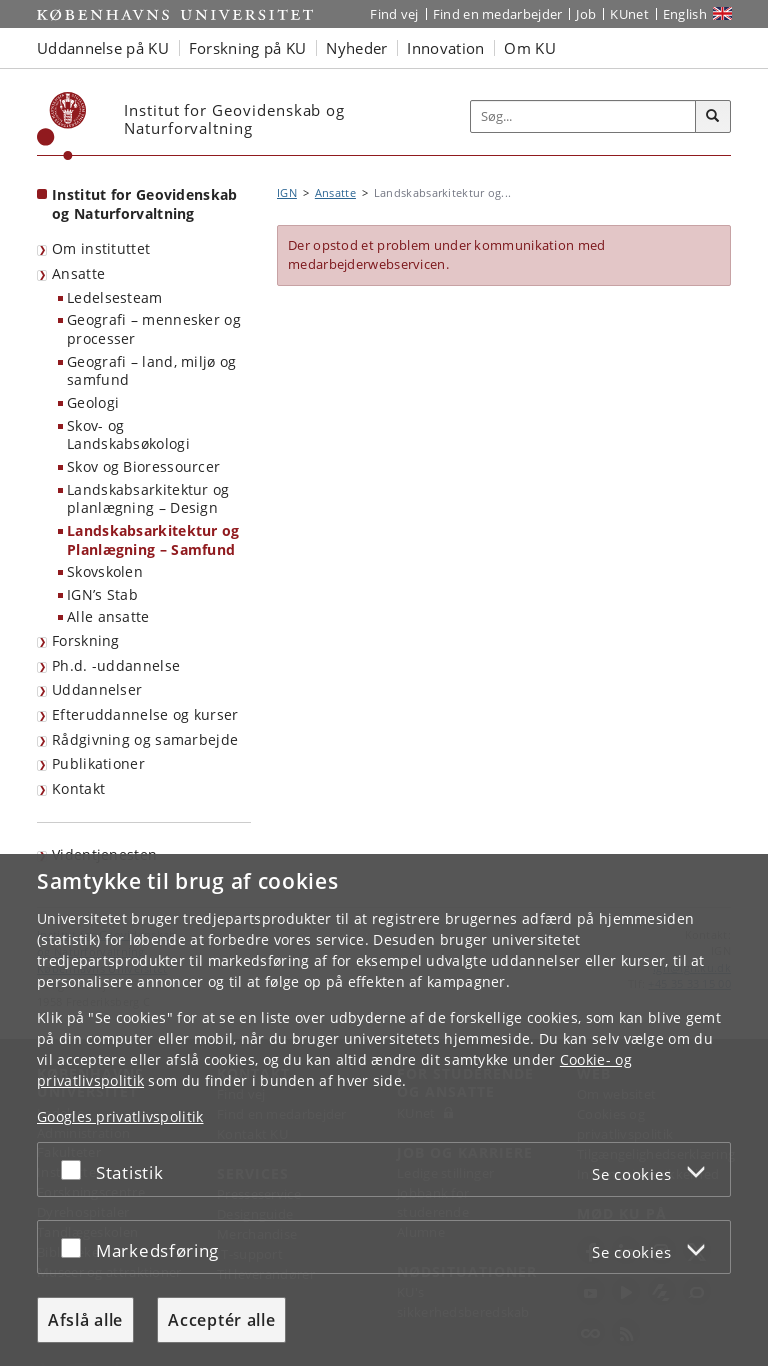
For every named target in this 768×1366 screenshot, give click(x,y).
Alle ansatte (108, 616)
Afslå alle (85, 1320)
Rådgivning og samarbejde (145, 739)
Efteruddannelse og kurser (145, 714)
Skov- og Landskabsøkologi (128, 435)
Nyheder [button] (356, 48)
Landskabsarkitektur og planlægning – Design (148, 499)
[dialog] (384, 1110)
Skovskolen (105, 571)
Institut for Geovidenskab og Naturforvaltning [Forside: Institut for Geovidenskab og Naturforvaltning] (145, 204)
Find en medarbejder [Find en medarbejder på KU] (498, 14)
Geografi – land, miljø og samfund (152, 371)
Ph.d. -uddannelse (116, 665)
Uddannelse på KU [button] (103, 48)
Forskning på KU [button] (248, 48)
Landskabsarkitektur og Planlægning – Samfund (153, 540)
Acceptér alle (221, 1320)
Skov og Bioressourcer (143, 466)
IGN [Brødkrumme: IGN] (287, 192)
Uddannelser (97, 689)
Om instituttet (101, 248)
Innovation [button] (445, 48)
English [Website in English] (685, 14)
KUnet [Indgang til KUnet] (629, 14)
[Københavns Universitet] (62, 126)
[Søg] (713, 117)
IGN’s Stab (102, 594)
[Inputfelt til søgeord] (583, 117)
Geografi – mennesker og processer (154, 329)
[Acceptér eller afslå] (76, 1169)
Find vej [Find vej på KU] (394, 14)
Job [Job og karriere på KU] (586, 14)
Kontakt (78, 788)
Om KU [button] (530, 48)
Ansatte (78, 273)
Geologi (93, 402)
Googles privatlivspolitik (120, 1116)
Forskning (86, 640)
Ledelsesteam (115, 297)
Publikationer (98, 763)
